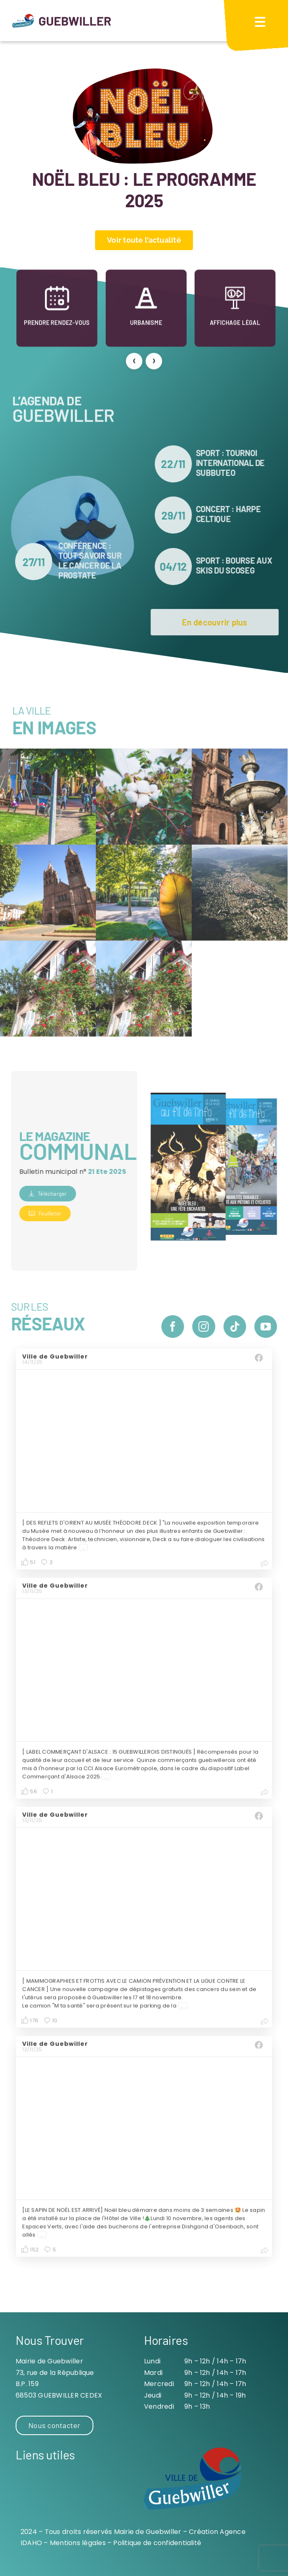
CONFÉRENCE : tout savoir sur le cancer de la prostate (84, 560)
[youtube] (270, 1326)
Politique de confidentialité (157, 2543)
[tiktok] (239, 1326)
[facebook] (178, 1326)
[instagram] (208, 1326)
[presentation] (134, 363)
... (83, 1552)
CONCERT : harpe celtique (233, 514)
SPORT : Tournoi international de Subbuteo (235, 463)
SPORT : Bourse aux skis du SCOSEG (239, 565)
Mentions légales (78, 2543)
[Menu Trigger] (260, 22)
